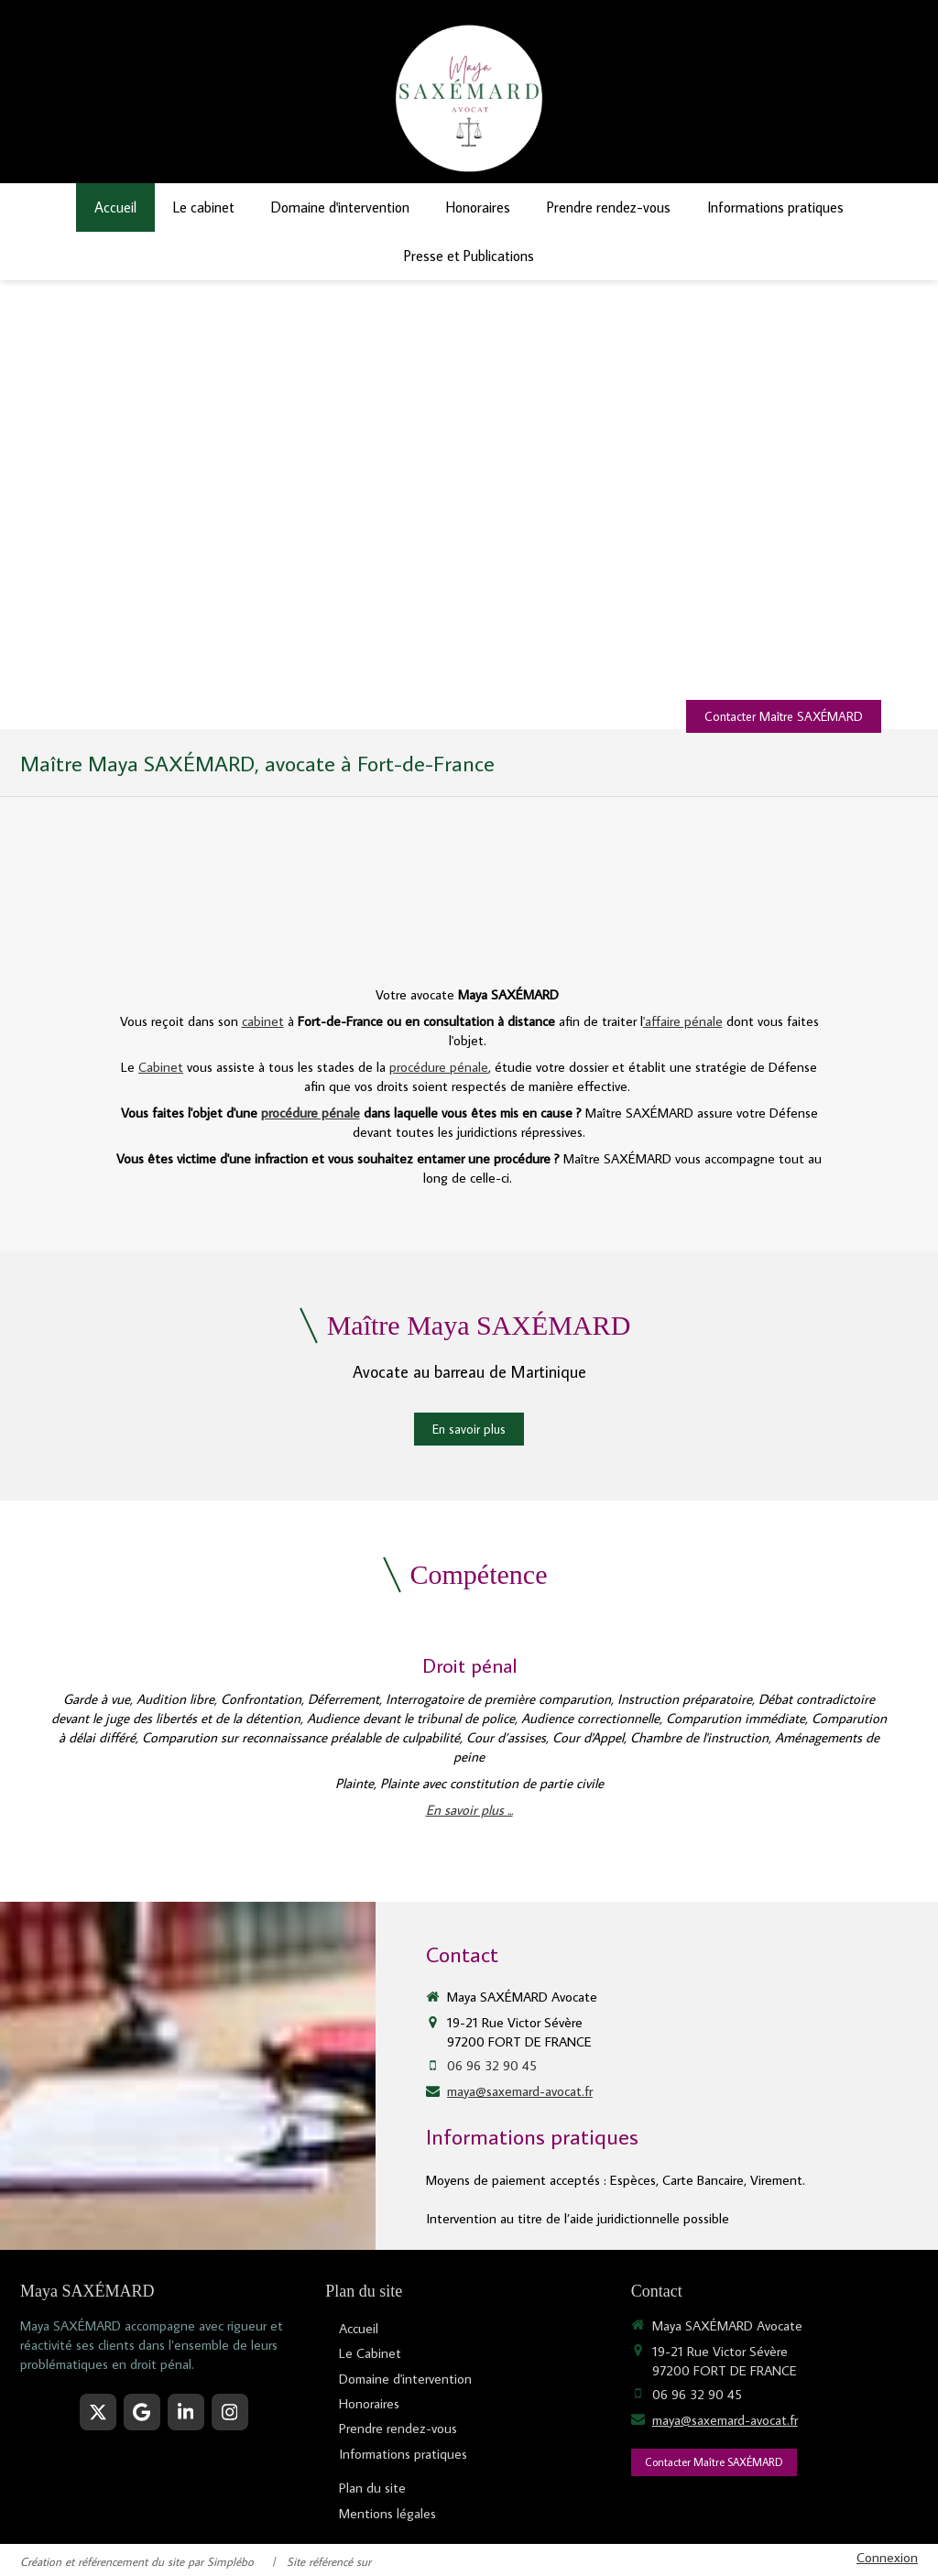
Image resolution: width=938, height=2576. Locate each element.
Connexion (887, 2557)
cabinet (263, 1021)
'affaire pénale (683, 1021)
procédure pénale (438, 1066)
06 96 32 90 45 (492, 2065)
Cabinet (160, 1066)
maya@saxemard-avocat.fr (520, 2091)
